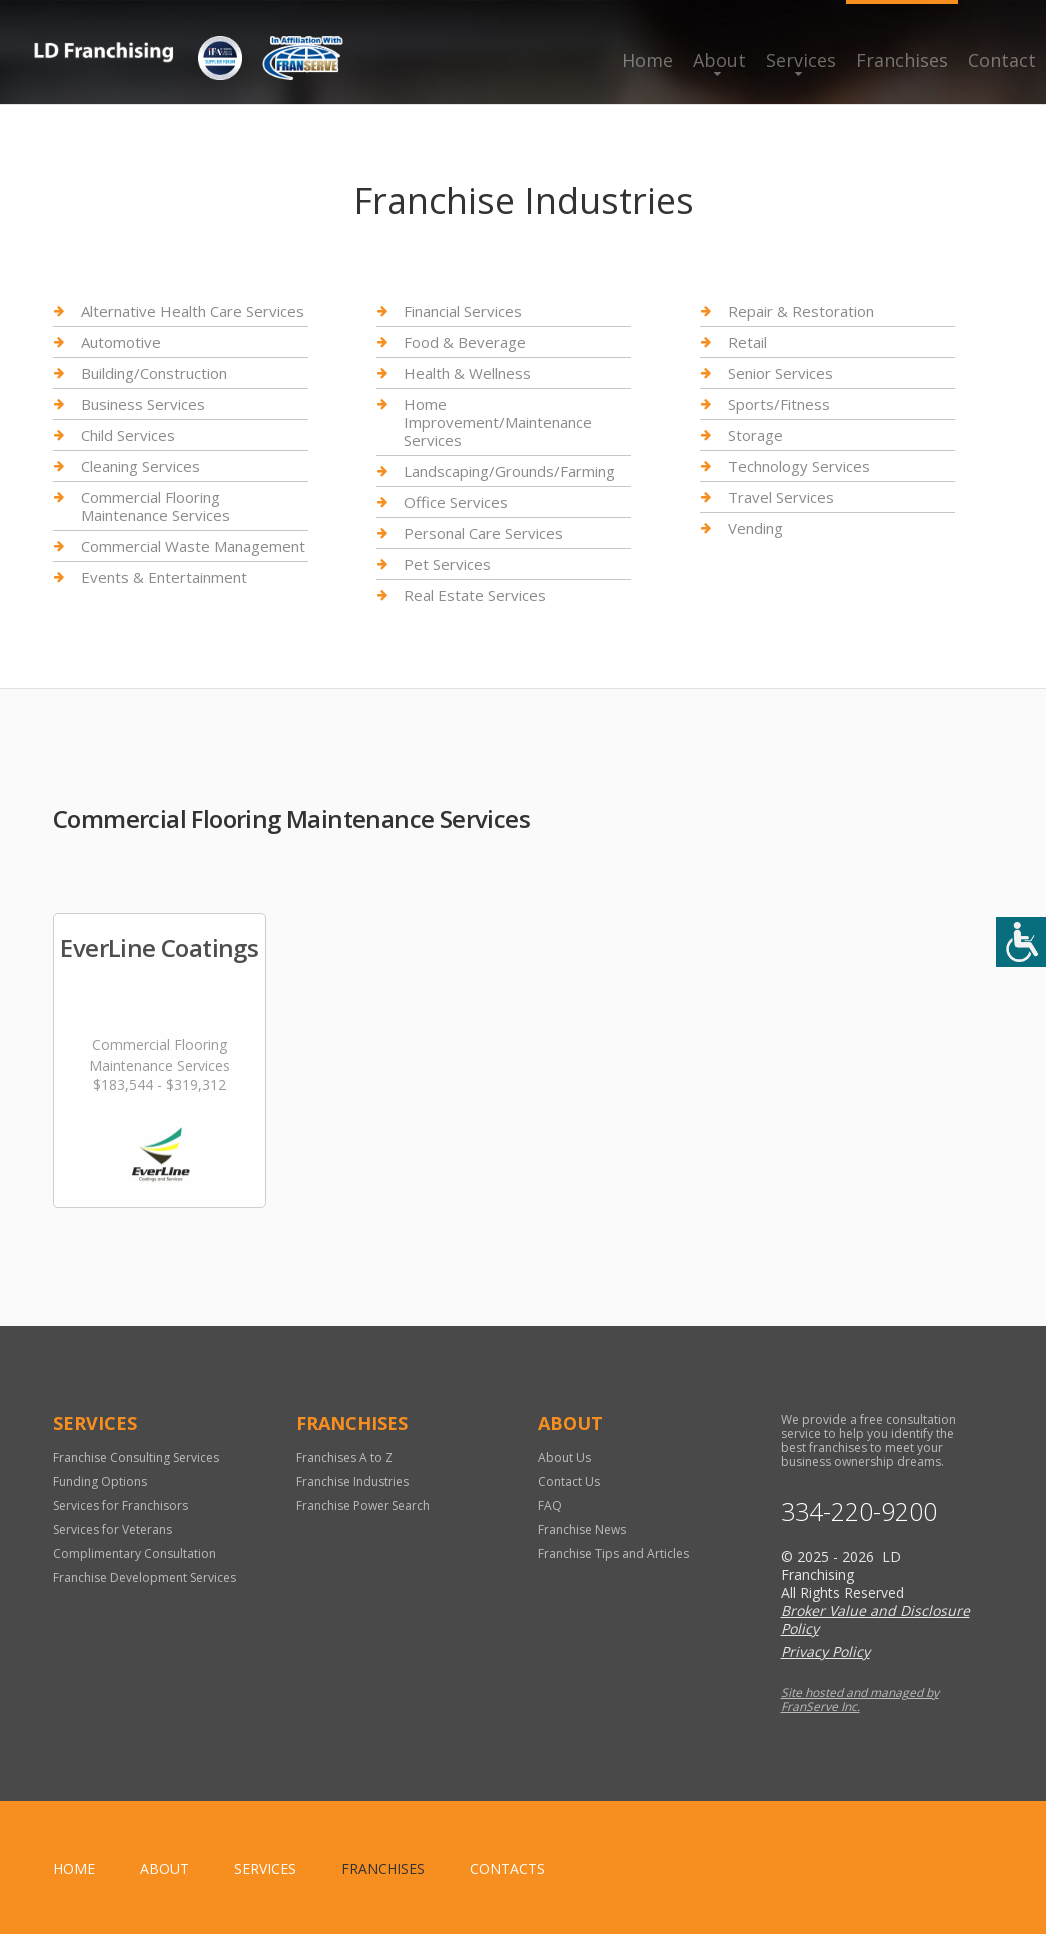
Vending (755, 528)
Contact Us (569, 1481)
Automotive (121, 342)
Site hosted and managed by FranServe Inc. (860, 1699)
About (719, 60)
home (74, 1868)
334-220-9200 (859, 1511)
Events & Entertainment (164, 577)
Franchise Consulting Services (136, 1457)
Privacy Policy (825, 1651)
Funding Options (100, 1481)
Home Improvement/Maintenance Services (498, 422)
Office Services (456, 502)
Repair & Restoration (801, 311)
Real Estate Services (475, 595)
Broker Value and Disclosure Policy (875, 1619)
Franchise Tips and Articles (613, 1553)
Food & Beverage (465, 342)
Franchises (902, 60)
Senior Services (780, 373)
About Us (564, 1457)
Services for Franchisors (120, 1505)
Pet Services (447, 564)
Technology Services (799, 466)
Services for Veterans (112, 1529)
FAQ (550, 1505)
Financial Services (463, 311)
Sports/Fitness (779, 404)
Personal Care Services (483, 533)
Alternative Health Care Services (192, 311)
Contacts (507, 1868)
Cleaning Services (140, 466)
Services (801, 60)
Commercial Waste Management (193, 546)
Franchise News (582, 1529)
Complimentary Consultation (134, 1553)
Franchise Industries (352, 1481)
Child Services (128, 435)
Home (647, 60)
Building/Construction (154, 373)
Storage (755, 435)
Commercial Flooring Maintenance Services (155, 506)
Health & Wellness (467, 373)
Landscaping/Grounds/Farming (509, 471)
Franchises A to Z (344, 1457)
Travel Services (781, 497)
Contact (1002, 60)
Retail (747, 342)
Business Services (143, 404)
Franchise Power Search (363, 1505)
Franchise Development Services (144, 1577)
